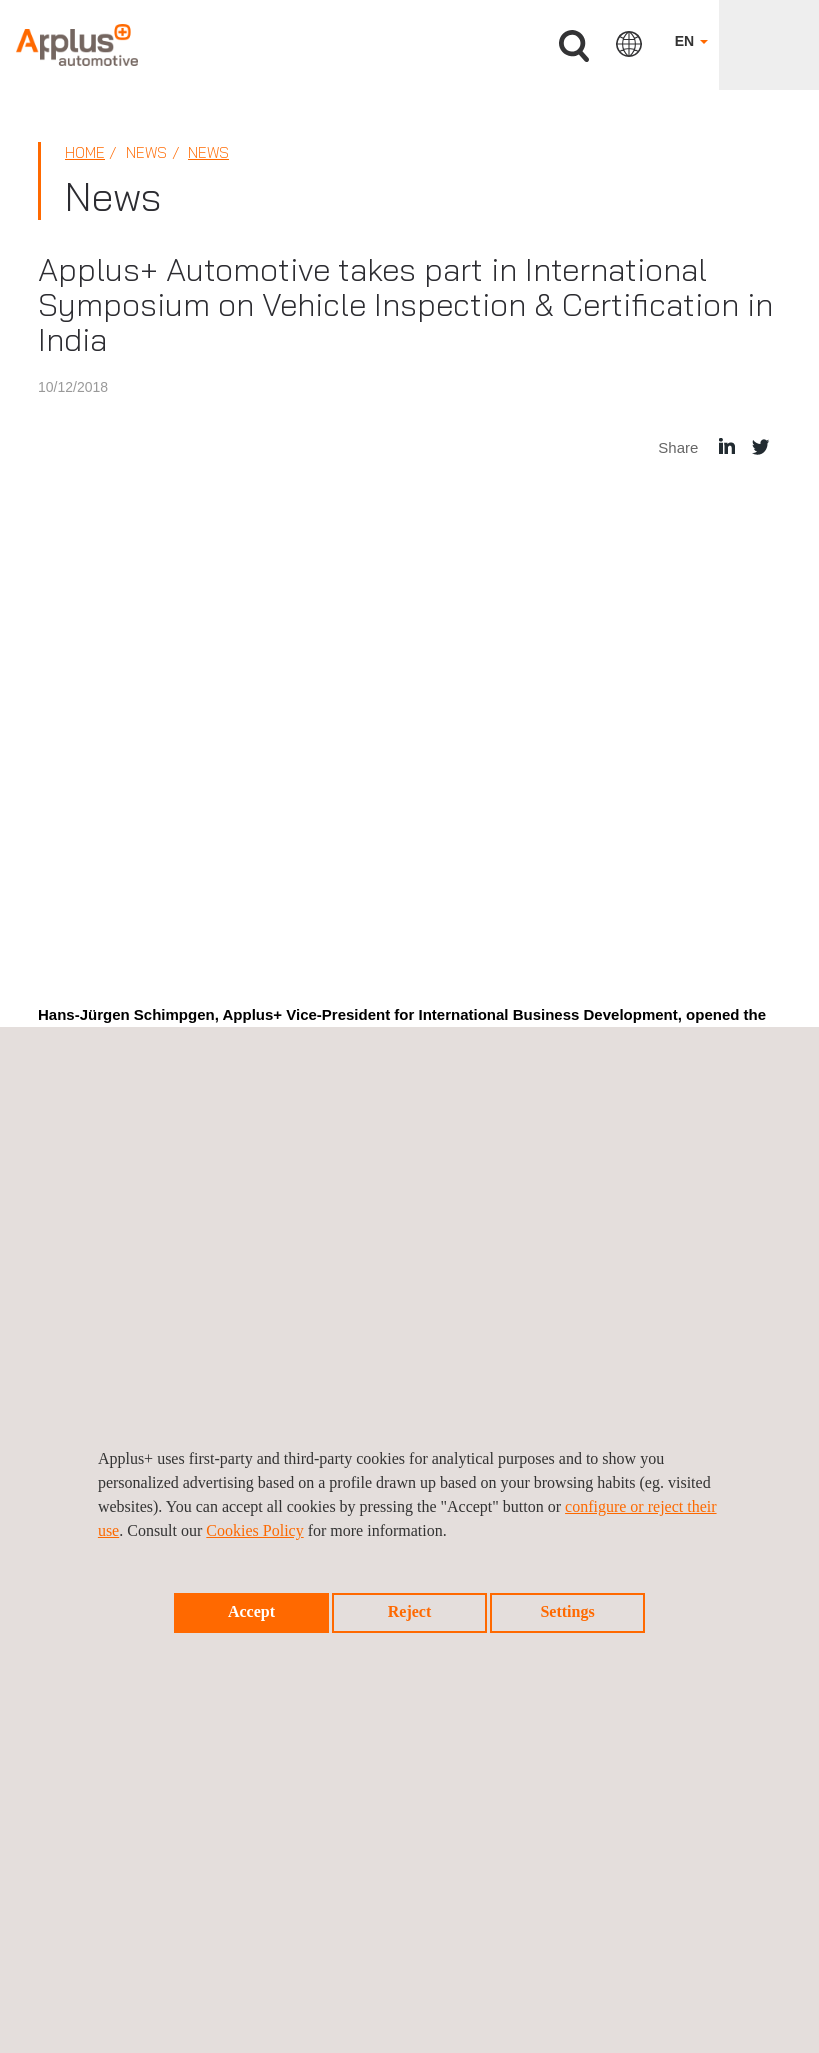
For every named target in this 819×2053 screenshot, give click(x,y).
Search (574, 46)
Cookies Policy (254, 1530)
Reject (410, 1611)
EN (691, 41)
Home (85, 152)
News (208, 152)
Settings (567, 1611)
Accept (251, 1611)
